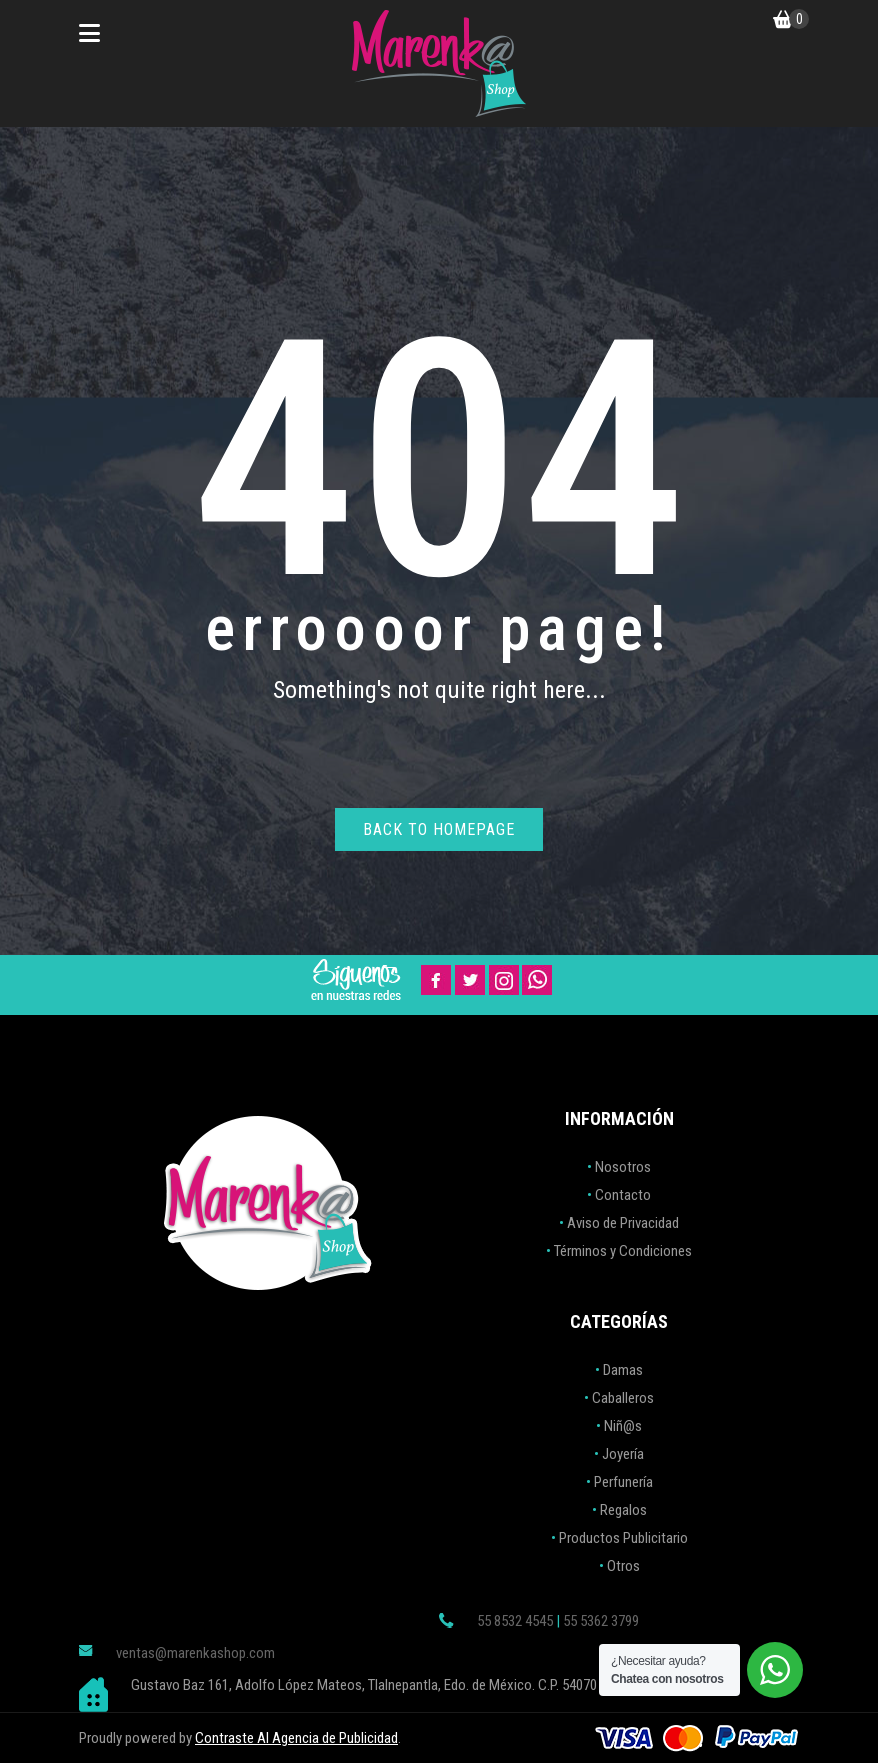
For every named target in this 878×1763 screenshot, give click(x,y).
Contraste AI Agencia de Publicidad (296, 1738)
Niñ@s (623, 1426)
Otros (623, 1566)
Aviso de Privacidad (623, 1223)
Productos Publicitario (623, 1538)
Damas (623, 1370)
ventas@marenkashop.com (195, 1653)
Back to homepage (439, 829)
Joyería (623, 1454)
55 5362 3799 (601, 1621)
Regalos (623, 1510)
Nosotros (623, 1167)
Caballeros (623, 1398)
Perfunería (623, 1482)
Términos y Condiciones (623, 1251)
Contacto (623, 1195)
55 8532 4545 (515, 1621)
